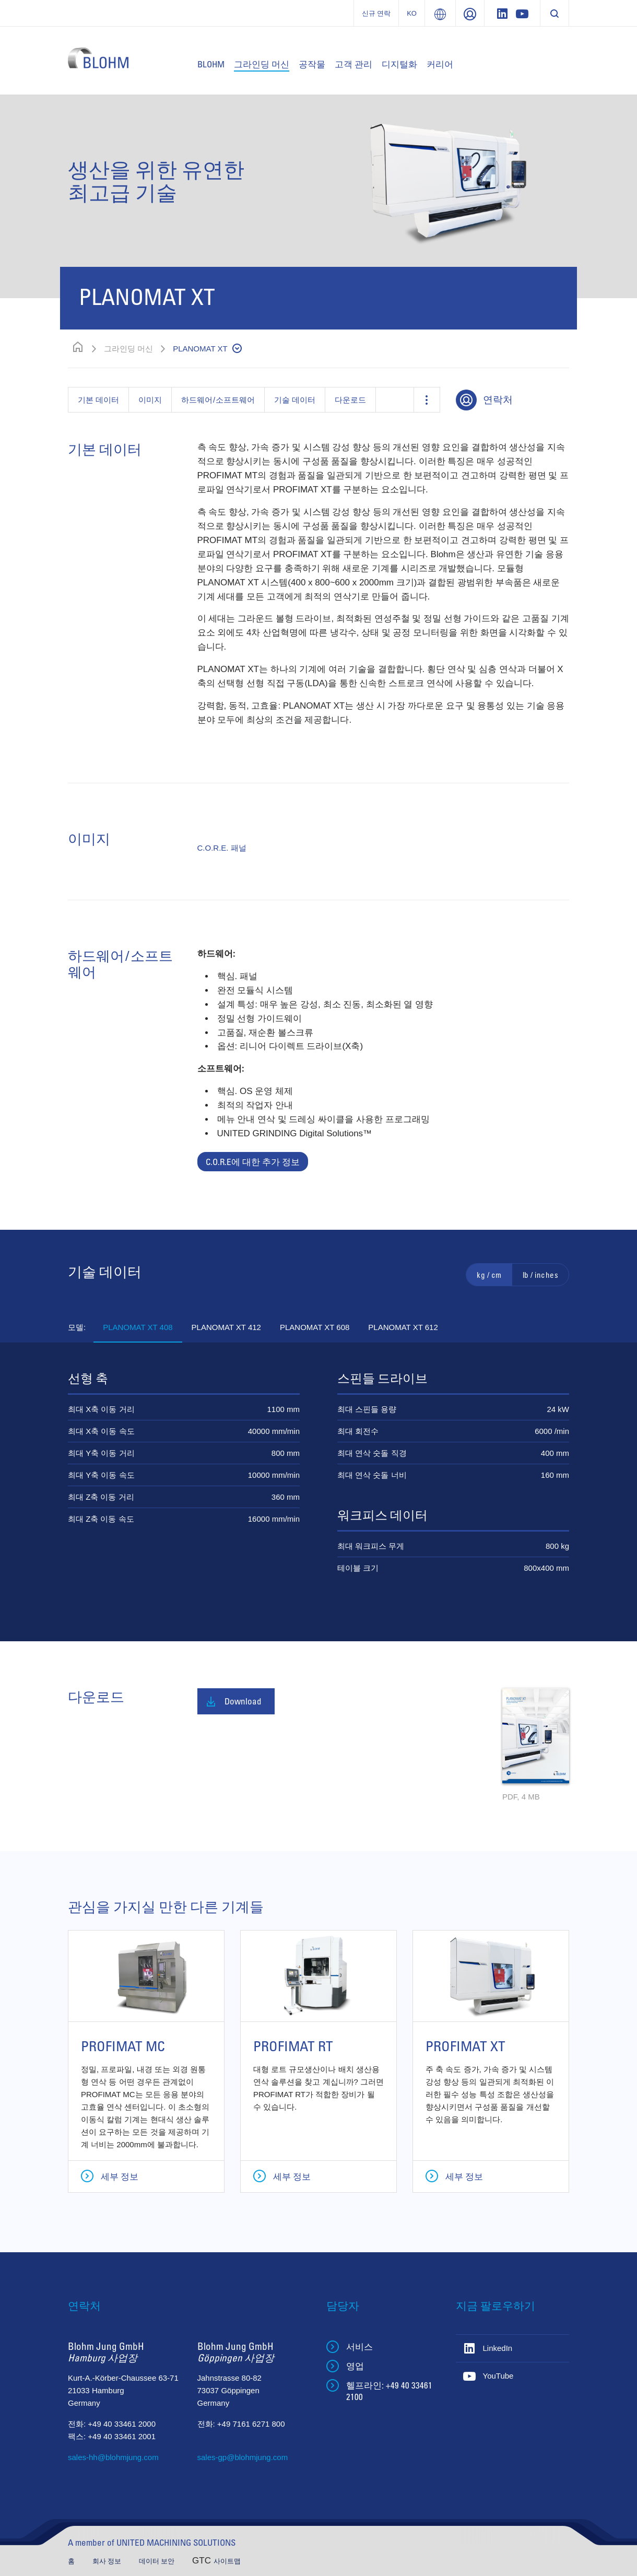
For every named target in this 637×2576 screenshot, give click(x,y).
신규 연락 (376, 13)
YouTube (498, 2375)
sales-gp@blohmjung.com (242, 2457)
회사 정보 (107, 2561)
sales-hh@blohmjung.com (113, 2457)
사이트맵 (227, 2561)
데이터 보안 (157, 2561)
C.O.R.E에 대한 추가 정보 (253, 1161)
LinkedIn (498, 2348)
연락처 (498, 399)
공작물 (312, 63)
